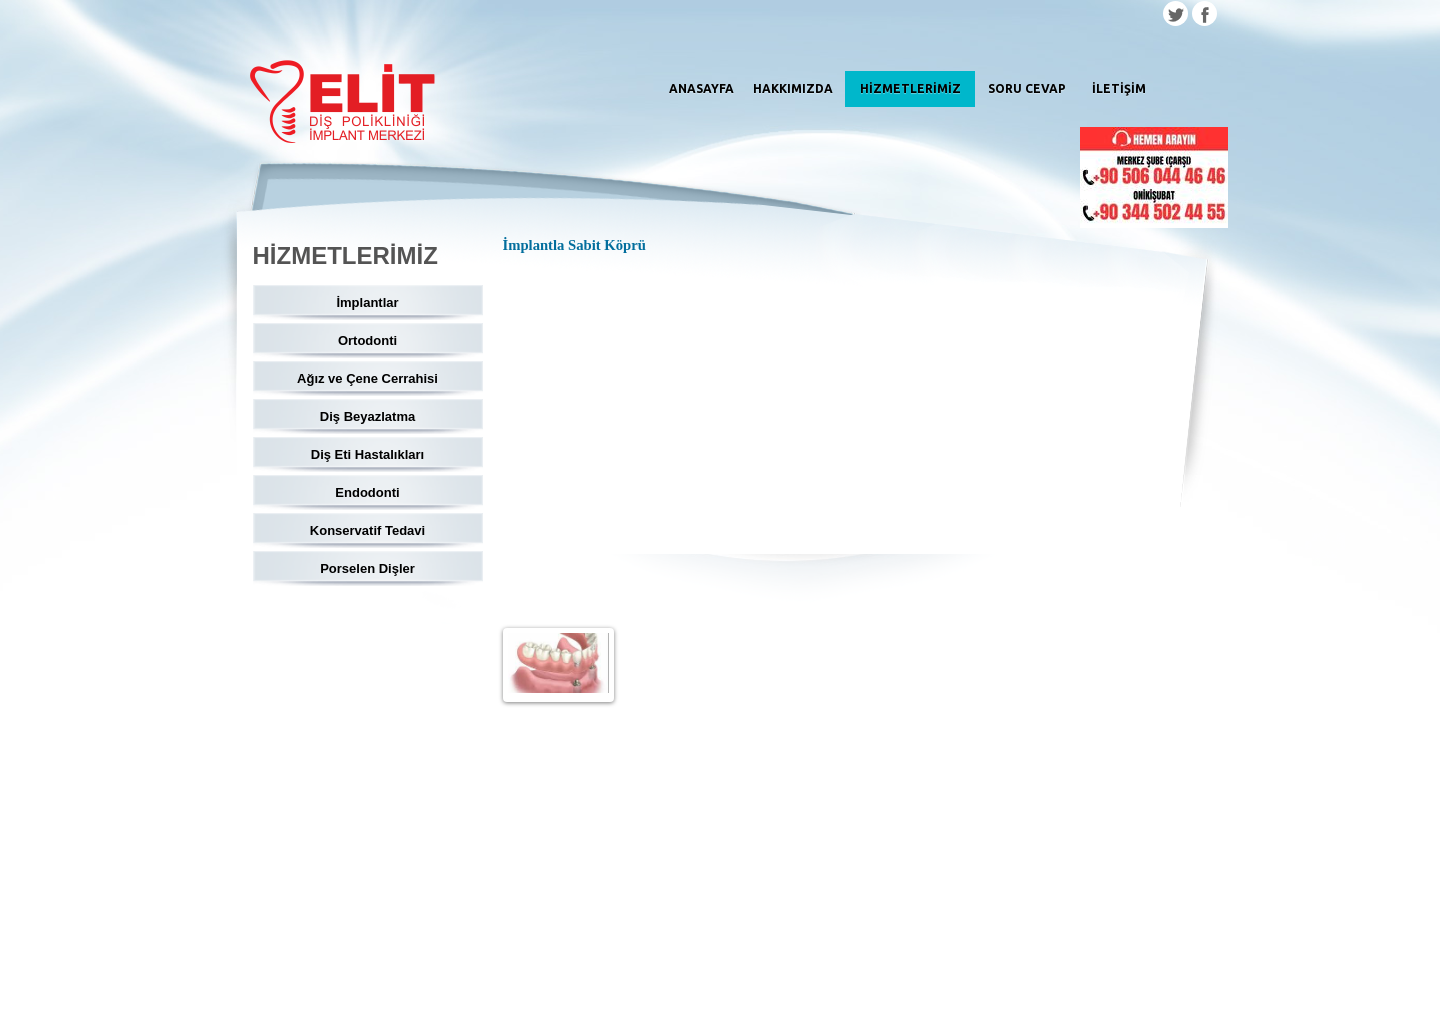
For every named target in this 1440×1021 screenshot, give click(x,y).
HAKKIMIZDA (793, 88)
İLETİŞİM (1119, 88)
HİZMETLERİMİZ (910, 88)
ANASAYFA (701, 88)
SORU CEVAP (1027, 88)
